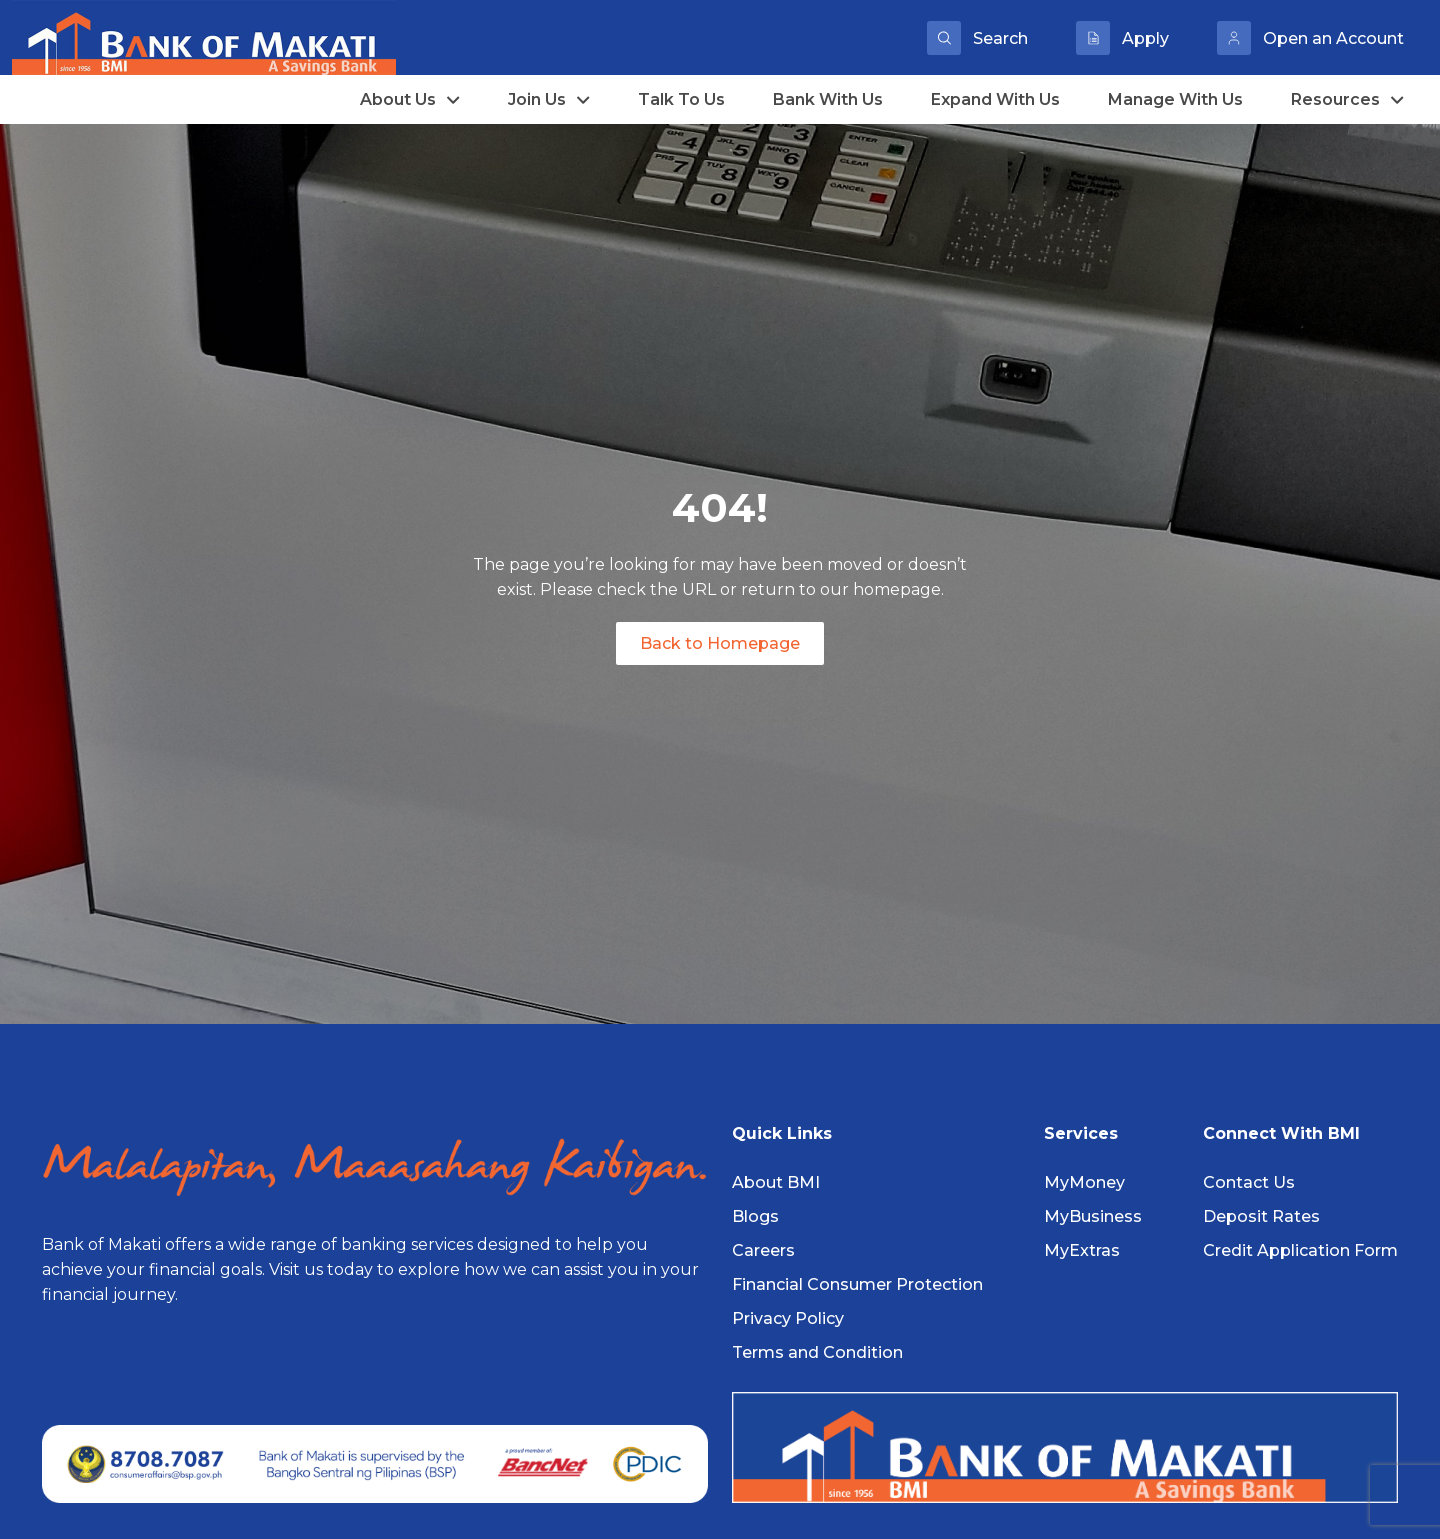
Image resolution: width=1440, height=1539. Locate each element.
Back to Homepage (720, 643)
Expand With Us (995, 99)
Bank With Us (828, 99)
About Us (410, 99)
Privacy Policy (788, 1318)
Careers (763, 1250)
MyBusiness (1093, 1216)
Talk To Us (681, 99)
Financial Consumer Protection (857, 1284)
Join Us (549, 99)
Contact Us (1249, 1182)
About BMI (776, 1182)
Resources (1347, 99)
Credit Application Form (1300, 1250)
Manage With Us (1175, 99)
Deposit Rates (1261, 1216)
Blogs (755, 1216)
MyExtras (1082, 1250)
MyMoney (1084, 1182)
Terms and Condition (817, 1352)
